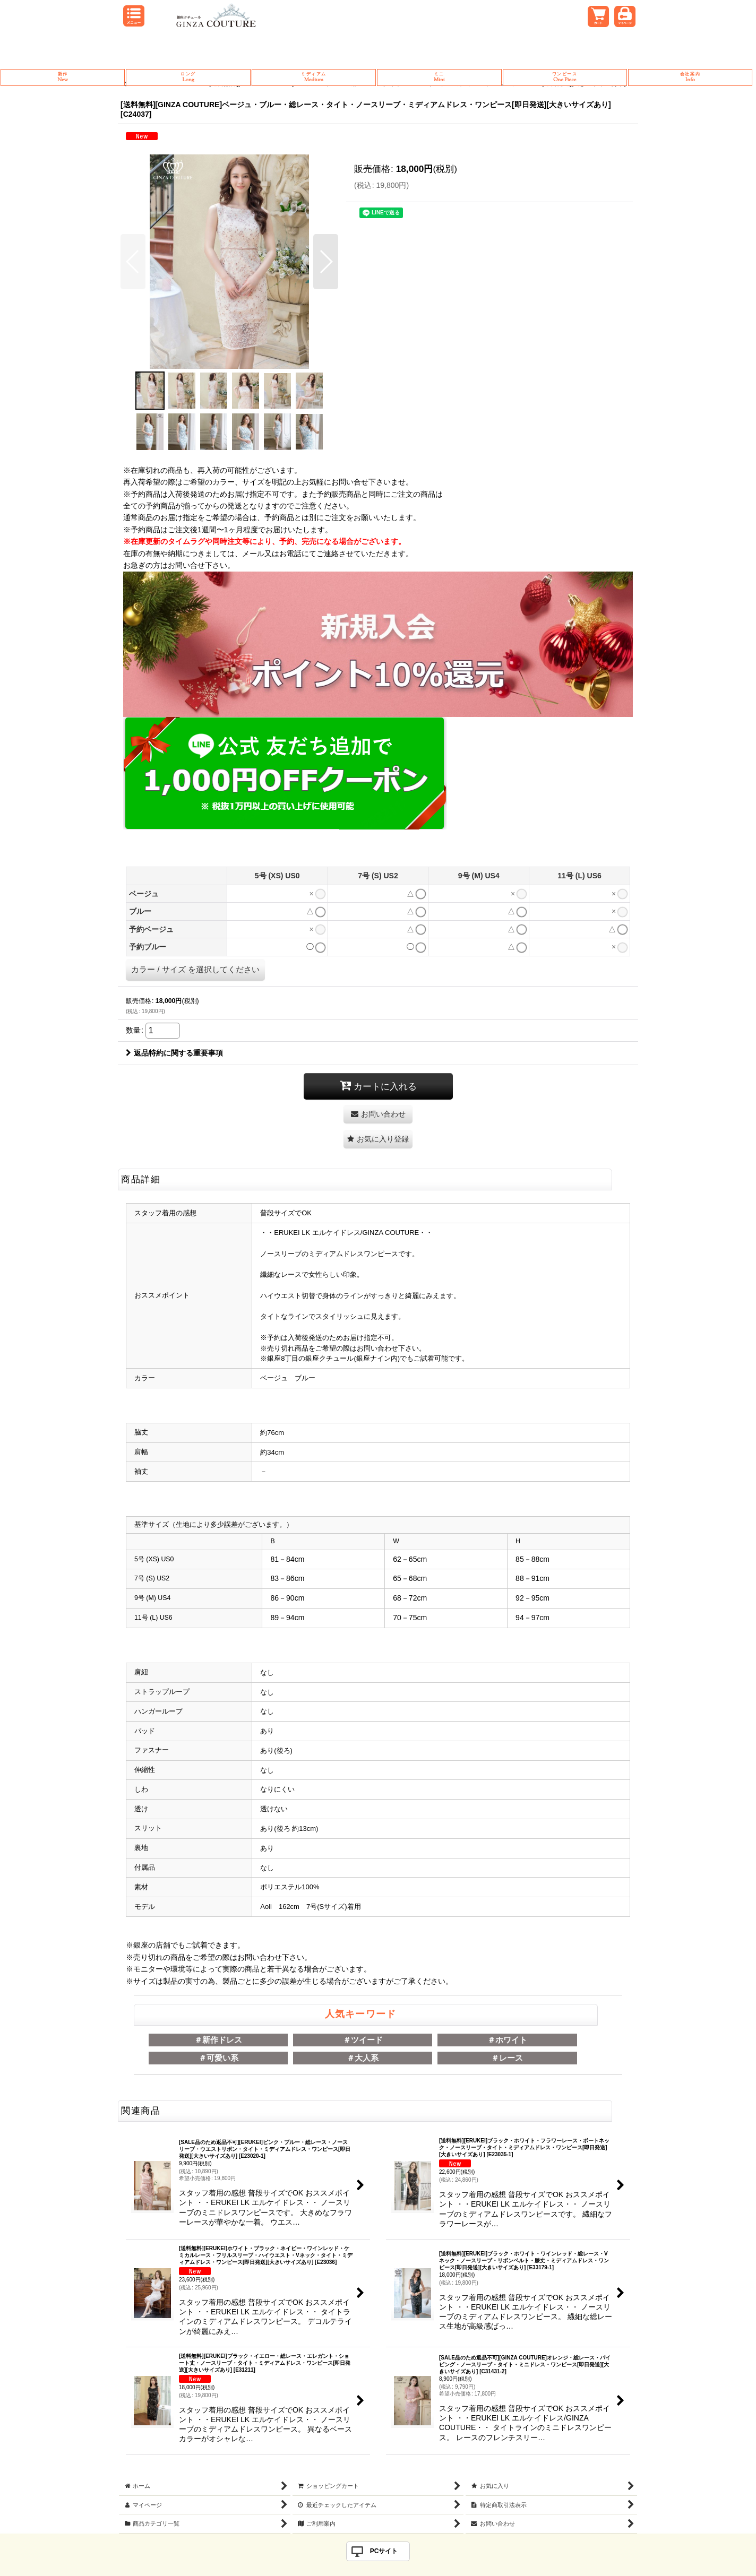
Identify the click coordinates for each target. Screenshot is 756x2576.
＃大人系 (363, 2057)
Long (188, 77)
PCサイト (384, 2551)
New (62, 77)
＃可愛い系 (218, 2057)
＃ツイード (363, 2039)
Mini (439, 77)
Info (690, 77)
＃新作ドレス (218, 2039)
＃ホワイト (507, 2039)
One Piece (564, 77)
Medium (313, 77)
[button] (133, 261)
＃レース (507, 2057)
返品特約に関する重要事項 (174, 1053)
